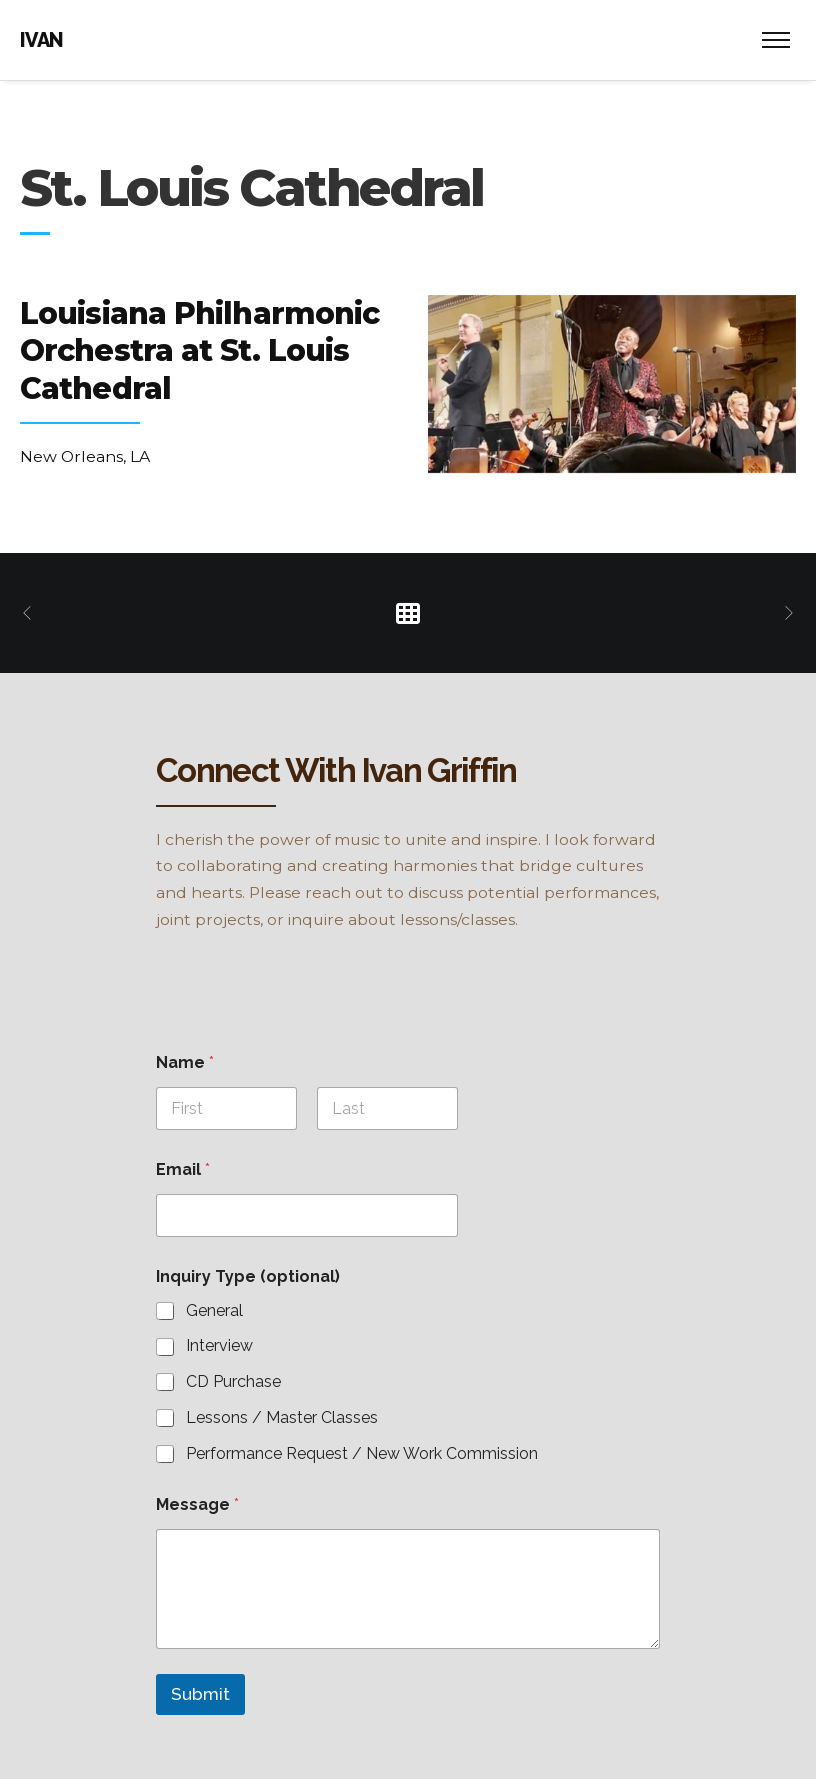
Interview (219, 1345)
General (214, 1310)
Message (197, 1504)
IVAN (42, 40)
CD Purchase (233, 1381)
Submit (200, 1694)
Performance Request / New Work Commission (362, 1453)
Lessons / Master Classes (282, 1417)
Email (183, 1169)
